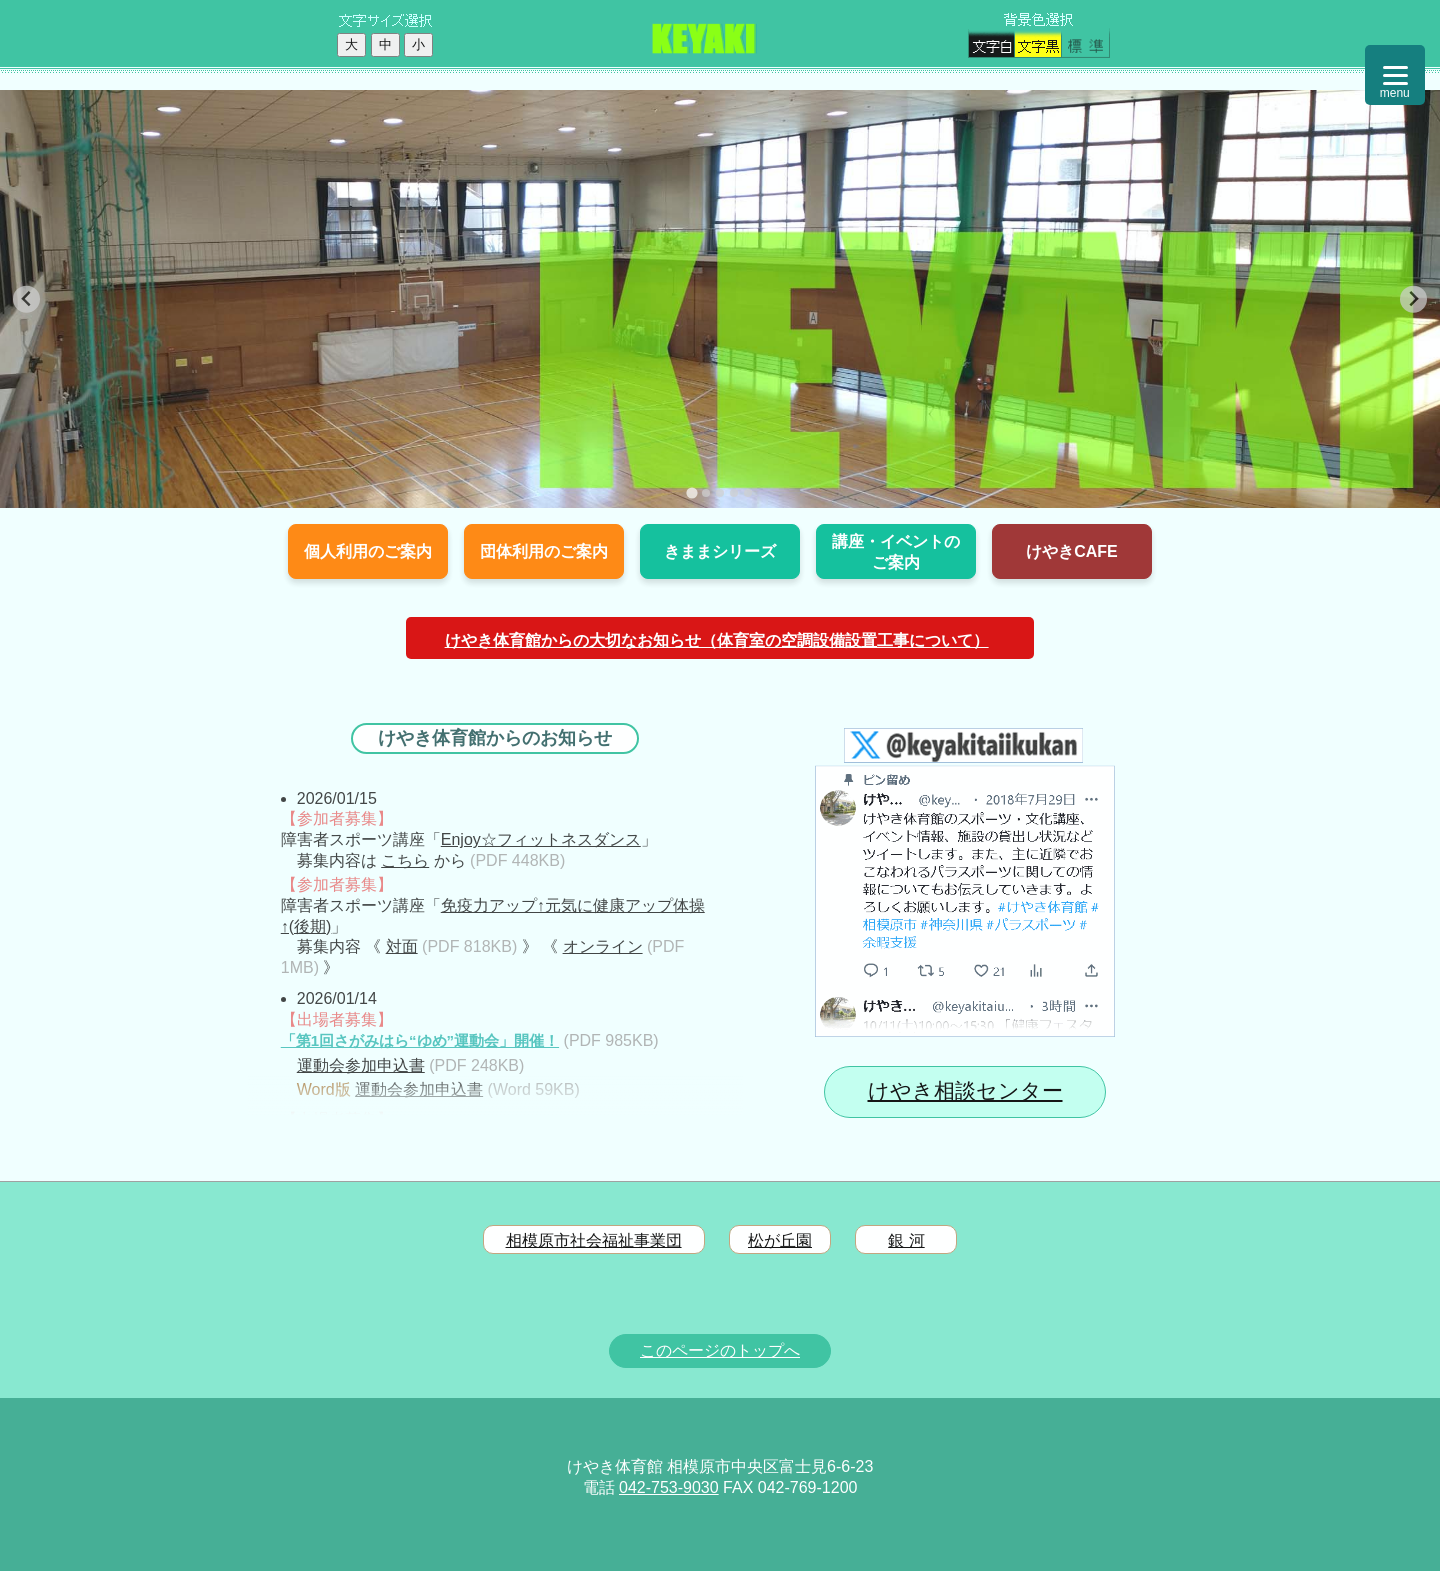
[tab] (691, 492)
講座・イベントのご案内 (896, 552)
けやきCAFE (1072, 551)
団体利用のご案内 (544, 551)
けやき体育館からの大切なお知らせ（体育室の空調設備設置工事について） (717, 640)
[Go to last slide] (26, 299)
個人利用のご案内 (368, 551)
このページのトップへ (720, 1350)
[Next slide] (1413, 299)
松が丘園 (780, 1240)
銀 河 (906, 1240)
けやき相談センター (965, 1090)
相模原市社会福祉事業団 (594, 1240)
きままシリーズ (720, 551)
